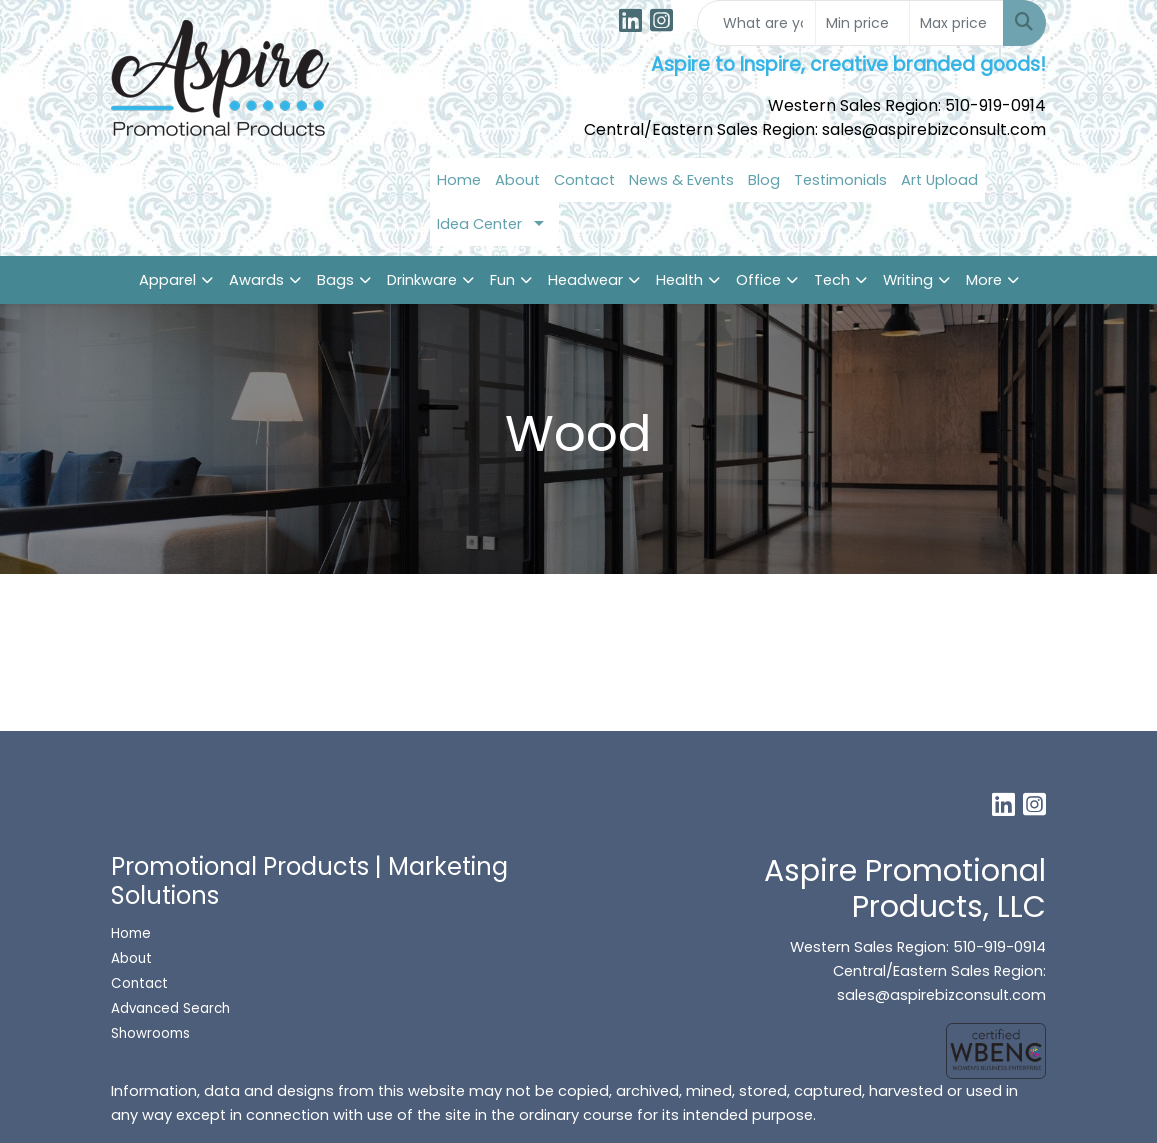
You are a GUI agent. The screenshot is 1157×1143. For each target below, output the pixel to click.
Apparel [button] (167, 280)
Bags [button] (335, 280)
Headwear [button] (585, 280)
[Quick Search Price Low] (862, 23)
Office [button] (758, 280)
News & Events (681, 180)
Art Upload (939, 180)
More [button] (984, 280)
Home (459, 180)
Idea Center (479, 224)
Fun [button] (502, 280)
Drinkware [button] (422, 280)
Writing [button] (908, 280)
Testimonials (840, 180)
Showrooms (152, 1033)
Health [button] (679, 280)
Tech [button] (832, 280)
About (517, 180)
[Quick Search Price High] (956, 23)
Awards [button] (256, 280)
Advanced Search (170, 1008)
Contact (584, 180)
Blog (764, 180)
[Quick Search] (756, 23)
